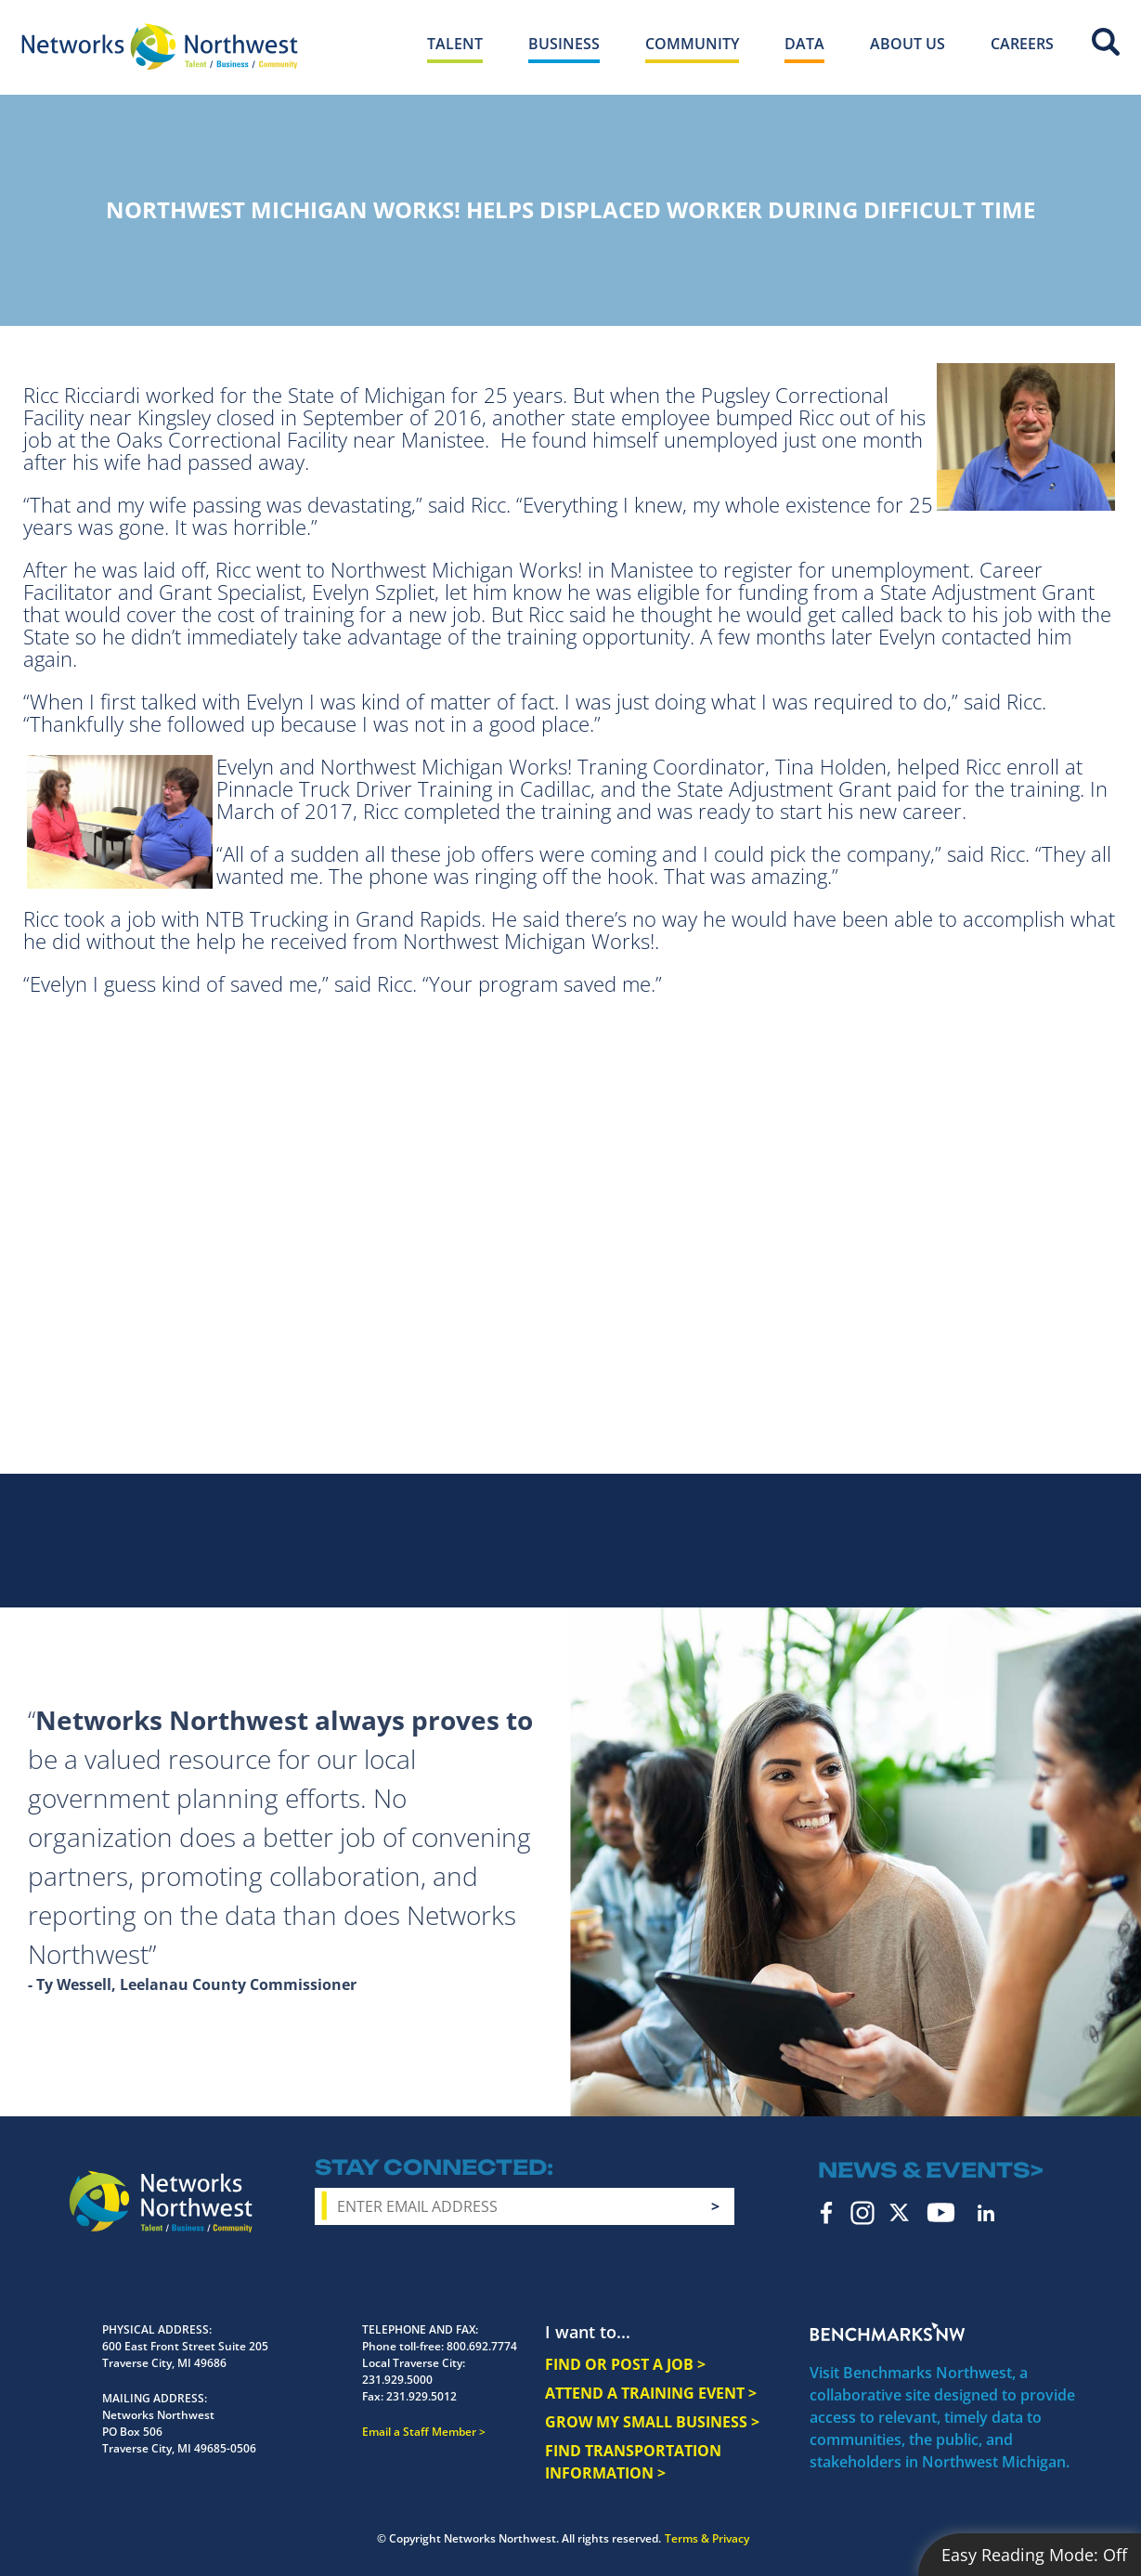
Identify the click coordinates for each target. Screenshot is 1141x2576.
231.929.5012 (421, 2396)
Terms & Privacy (707, 2538)
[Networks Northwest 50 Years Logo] (159, 46)
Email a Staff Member (419, 2431)
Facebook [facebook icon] (827, 2212)
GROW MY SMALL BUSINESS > (652, 2422)
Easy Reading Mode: (1034, 2554)
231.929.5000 (397, 2379)
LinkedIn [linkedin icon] (986, 2212)
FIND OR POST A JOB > (625, 2364)
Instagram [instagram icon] (862, 2213)
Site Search (1105, 41)
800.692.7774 (482, 2346)
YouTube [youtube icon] (941, 2212)
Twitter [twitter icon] (899, 2212)
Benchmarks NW (888, 2332)
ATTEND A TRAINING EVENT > (651, 2393)
